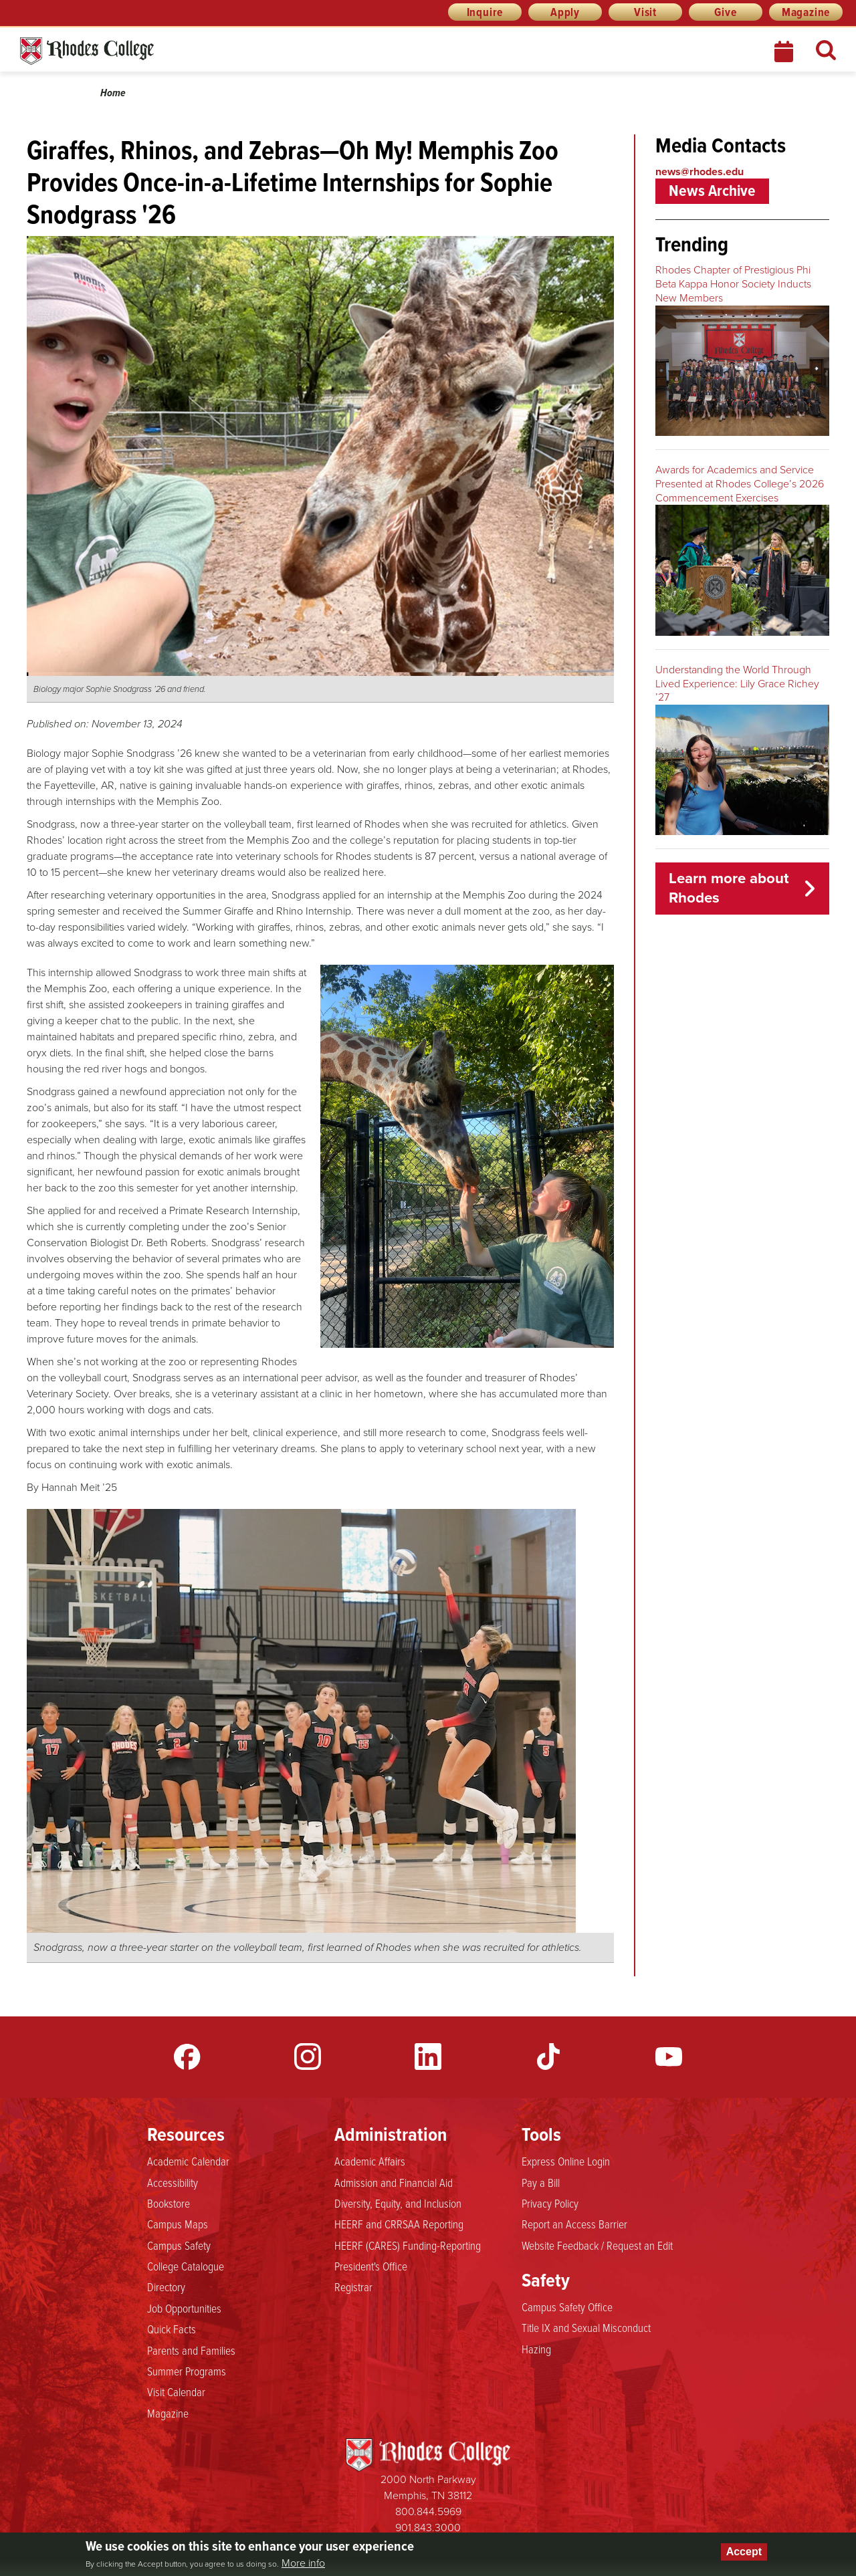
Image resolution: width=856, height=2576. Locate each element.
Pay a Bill (541, 2182)
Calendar (785, 51)
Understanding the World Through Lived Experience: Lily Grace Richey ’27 (737, 683)
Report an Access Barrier (574, 2224)
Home (113, 92)
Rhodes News (146, 51)
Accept (744, 2551)
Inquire (485, 12)
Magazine (806, 12)
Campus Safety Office (567, 2307)
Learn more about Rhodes (729, 888)
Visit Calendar (176, 2391)
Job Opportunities (184, 2308)
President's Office (370, 2266)
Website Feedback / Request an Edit (597, 2245)
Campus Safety (179, 2245)
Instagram (307, 2056)
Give (725, 12)
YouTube (668, 2056)
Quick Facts (171, 2329)
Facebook (187, 2056)
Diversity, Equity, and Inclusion (397, 2203)
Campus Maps (177, 2224)
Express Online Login (566, 2161)
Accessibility (172, 2182)
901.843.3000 (428, 2527)
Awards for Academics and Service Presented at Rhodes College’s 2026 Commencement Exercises (739, 483)
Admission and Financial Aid (393, 2182)
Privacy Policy (550, 2203)
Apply (565, 12)
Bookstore (168, 2203)
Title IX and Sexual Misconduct (586, 2327)
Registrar (353, 2286)
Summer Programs (186, 2371)
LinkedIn (428, 2056)
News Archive (712, 191)
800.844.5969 (428, 2511)
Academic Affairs (369, 2161)
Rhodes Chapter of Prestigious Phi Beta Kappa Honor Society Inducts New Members (733, 284)
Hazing (536, 2349)
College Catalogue (185, 2266)
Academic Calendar (188, 2161)
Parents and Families (191, 2350)
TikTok (548, 2056)
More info (303, 2563)
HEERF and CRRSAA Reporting (398, 2224)
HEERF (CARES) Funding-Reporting (407, 2245)
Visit (645, 12)
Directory (166, 2286)
